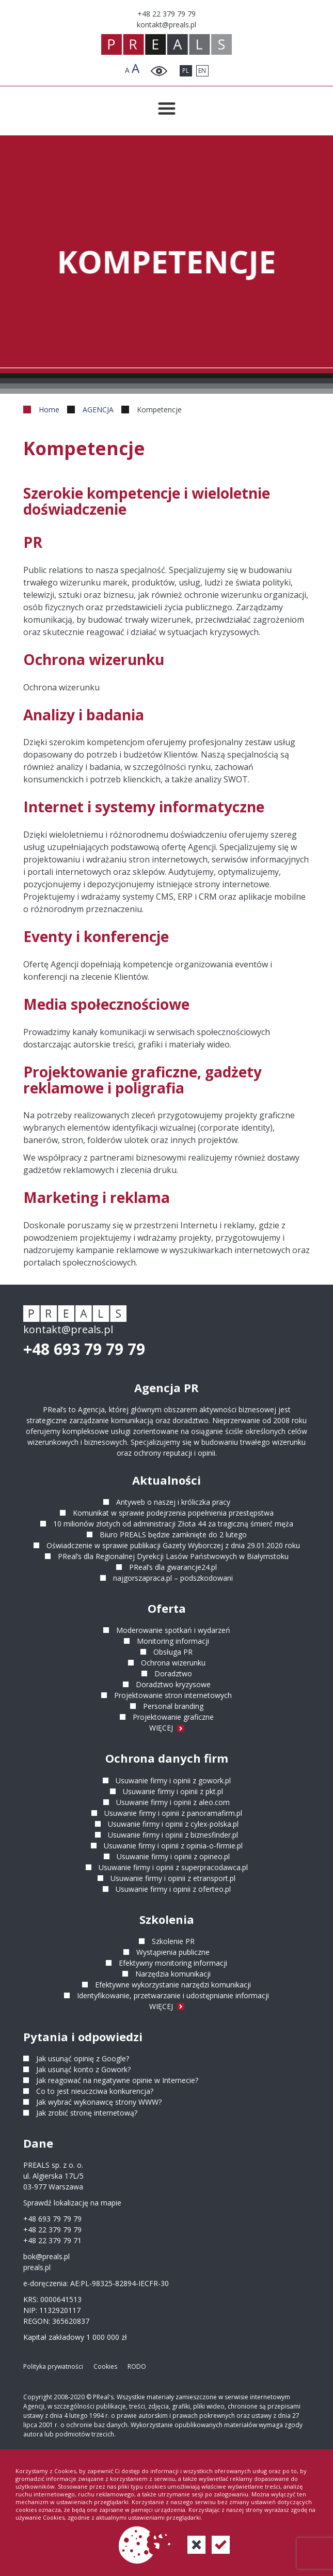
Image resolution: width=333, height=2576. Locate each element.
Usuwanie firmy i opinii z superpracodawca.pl (173, 1867)
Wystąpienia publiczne (173, 1952)
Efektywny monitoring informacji (173, 1963)
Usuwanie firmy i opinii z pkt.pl (173, 1791)
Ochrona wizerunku (173, 1663)
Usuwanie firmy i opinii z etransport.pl (172, 1878)
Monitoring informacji (173, 1641)
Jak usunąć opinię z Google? (82, 2058)
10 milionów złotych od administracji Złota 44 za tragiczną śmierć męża (173, 1524)
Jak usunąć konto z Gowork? (83, 2069)
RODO (137, 2366)
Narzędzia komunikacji (173, 1974)
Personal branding (173, 1706)
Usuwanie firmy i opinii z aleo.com (173, 1802)
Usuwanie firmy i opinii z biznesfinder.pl (173, 1835)
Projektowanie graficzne (173, 1717)
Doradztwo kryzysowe (173, 1684)
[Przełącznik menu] (167, 108)
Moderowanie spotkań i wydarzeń (173, 1630)
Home (49, 409)
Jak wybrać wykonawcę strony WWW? (99, 2102)
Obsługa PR (173, 1652)
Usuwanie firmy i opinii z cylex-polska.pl (173, 1824)
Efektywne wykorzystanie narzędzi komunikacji (173, 1984)
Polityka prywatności (53, 2366)
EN (202, 70)
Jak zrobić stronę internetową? (86, 2113)
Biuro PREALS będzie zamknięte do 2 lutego (173, 1534)
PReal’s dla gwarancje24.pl (173, 1567)
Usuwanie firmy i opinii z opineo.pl (173, 1856)
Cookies (105, 2366)
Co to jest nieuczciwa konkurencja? (94, 2091)
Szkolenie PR (173, 1941)
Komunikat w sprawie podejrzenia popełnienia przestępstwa (173, 1513)
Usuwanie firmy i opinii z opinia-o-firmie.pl (173, 1845)
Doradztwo (173, 1673)
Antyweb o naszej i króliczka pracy (173, 1502)
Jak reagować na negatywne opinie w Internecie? (117, 2080)
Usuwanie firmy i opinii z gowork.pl (173, 1780)
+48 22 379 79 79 (52, 2229)
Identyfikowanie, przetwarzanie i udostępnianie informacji (173, 1995)
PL (185, 70)
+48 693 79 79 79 (84, 1349)
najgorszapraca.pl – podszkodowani (173, 1578)
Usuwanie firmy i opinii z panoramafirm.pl (173, 1813)
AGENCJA (98, 409)
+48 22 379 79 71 (52, 2240)
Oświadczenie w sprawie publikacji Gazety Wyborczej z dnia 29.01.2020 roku (173, 1545)
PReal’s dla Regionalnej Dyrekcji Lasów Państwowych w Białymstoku (173, 1556)
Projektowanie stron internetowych (173, 1695)
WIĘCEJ (166, 1728)
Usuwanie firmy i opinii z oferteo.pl (173, 1889)
